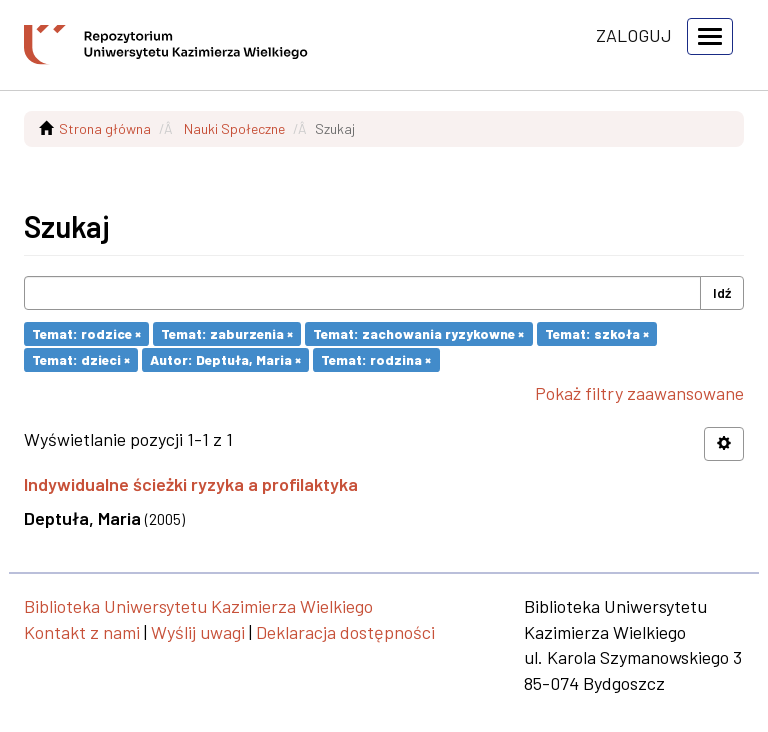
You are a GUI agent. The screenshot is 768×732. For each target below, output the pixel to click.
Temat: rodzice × (86, 333)
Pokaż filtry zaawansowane (639, 393)
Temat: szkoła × (597, 333)
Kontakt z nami (82, 632)
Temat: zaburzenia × (227, 333)
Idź (722, 292)
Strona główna (105, 128)
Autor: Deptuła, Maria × (225, 359)
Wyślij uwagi (198, 632)
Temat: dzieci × (81, 359)
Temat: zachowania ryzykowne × (418, 333)
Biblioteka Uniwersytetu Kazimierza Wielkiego (198, 606)
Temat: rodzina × (376, 359)
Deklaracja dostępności (345, 632)
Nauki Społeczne (234, 128)
